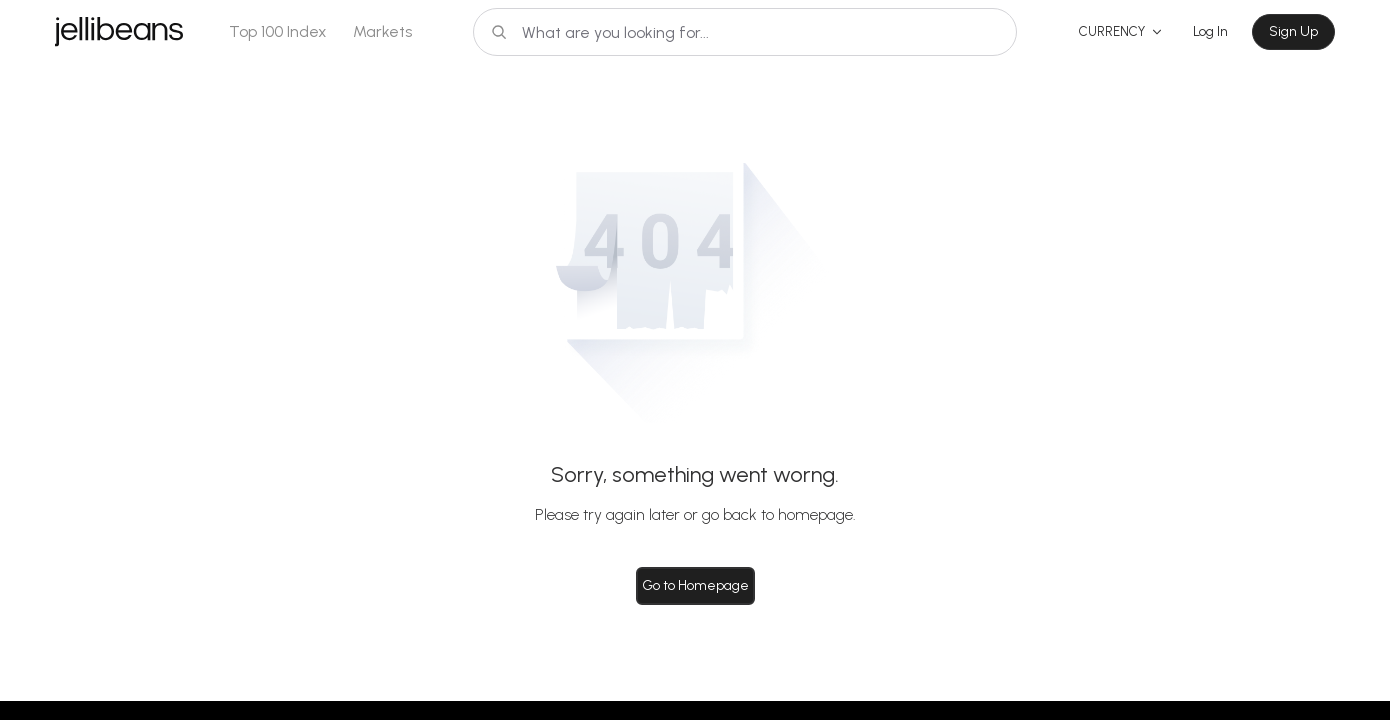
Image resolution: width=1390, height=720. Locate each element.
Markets (382, 31)
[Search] (745, 32)
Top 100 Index (278, 31)
